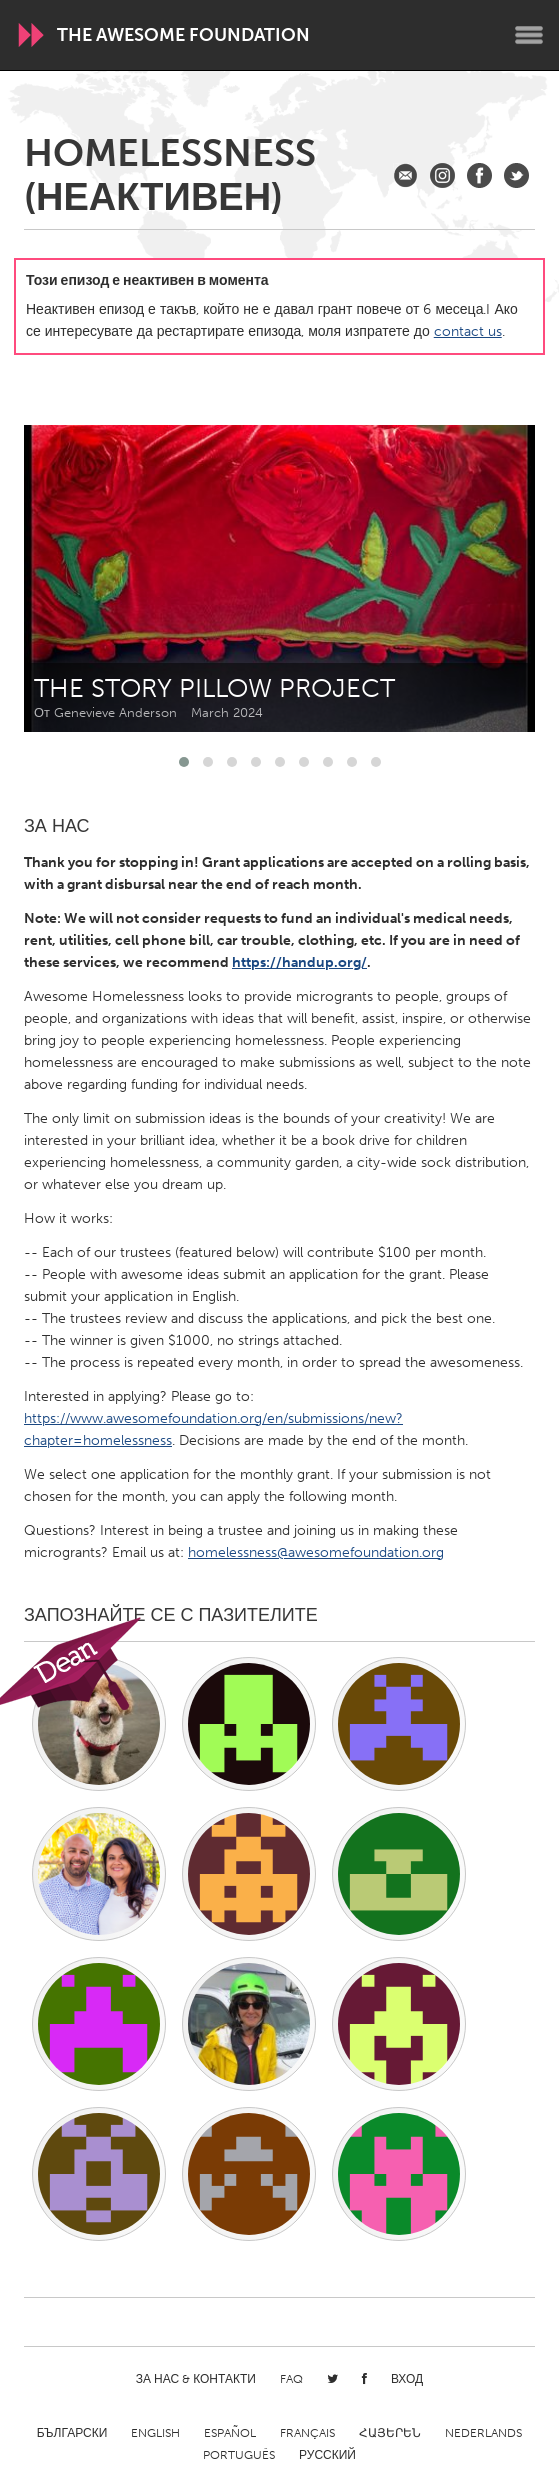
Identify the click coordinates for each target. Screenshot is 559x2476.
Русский (327, 2455)
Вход (407, 2379)
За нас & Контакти (196, 2379)
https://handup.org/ (299, 962)
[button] (184, 762)
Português (239, 2455)
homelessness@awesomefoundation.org (316, 1552)
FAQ (291, 2379)
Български (72, 2433)
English (155, 2433)
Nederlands (483, 2433)
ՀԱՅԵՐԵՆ (390, 2433)
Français (307, 2433)
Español (230, 2433)
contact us (468, 331)
